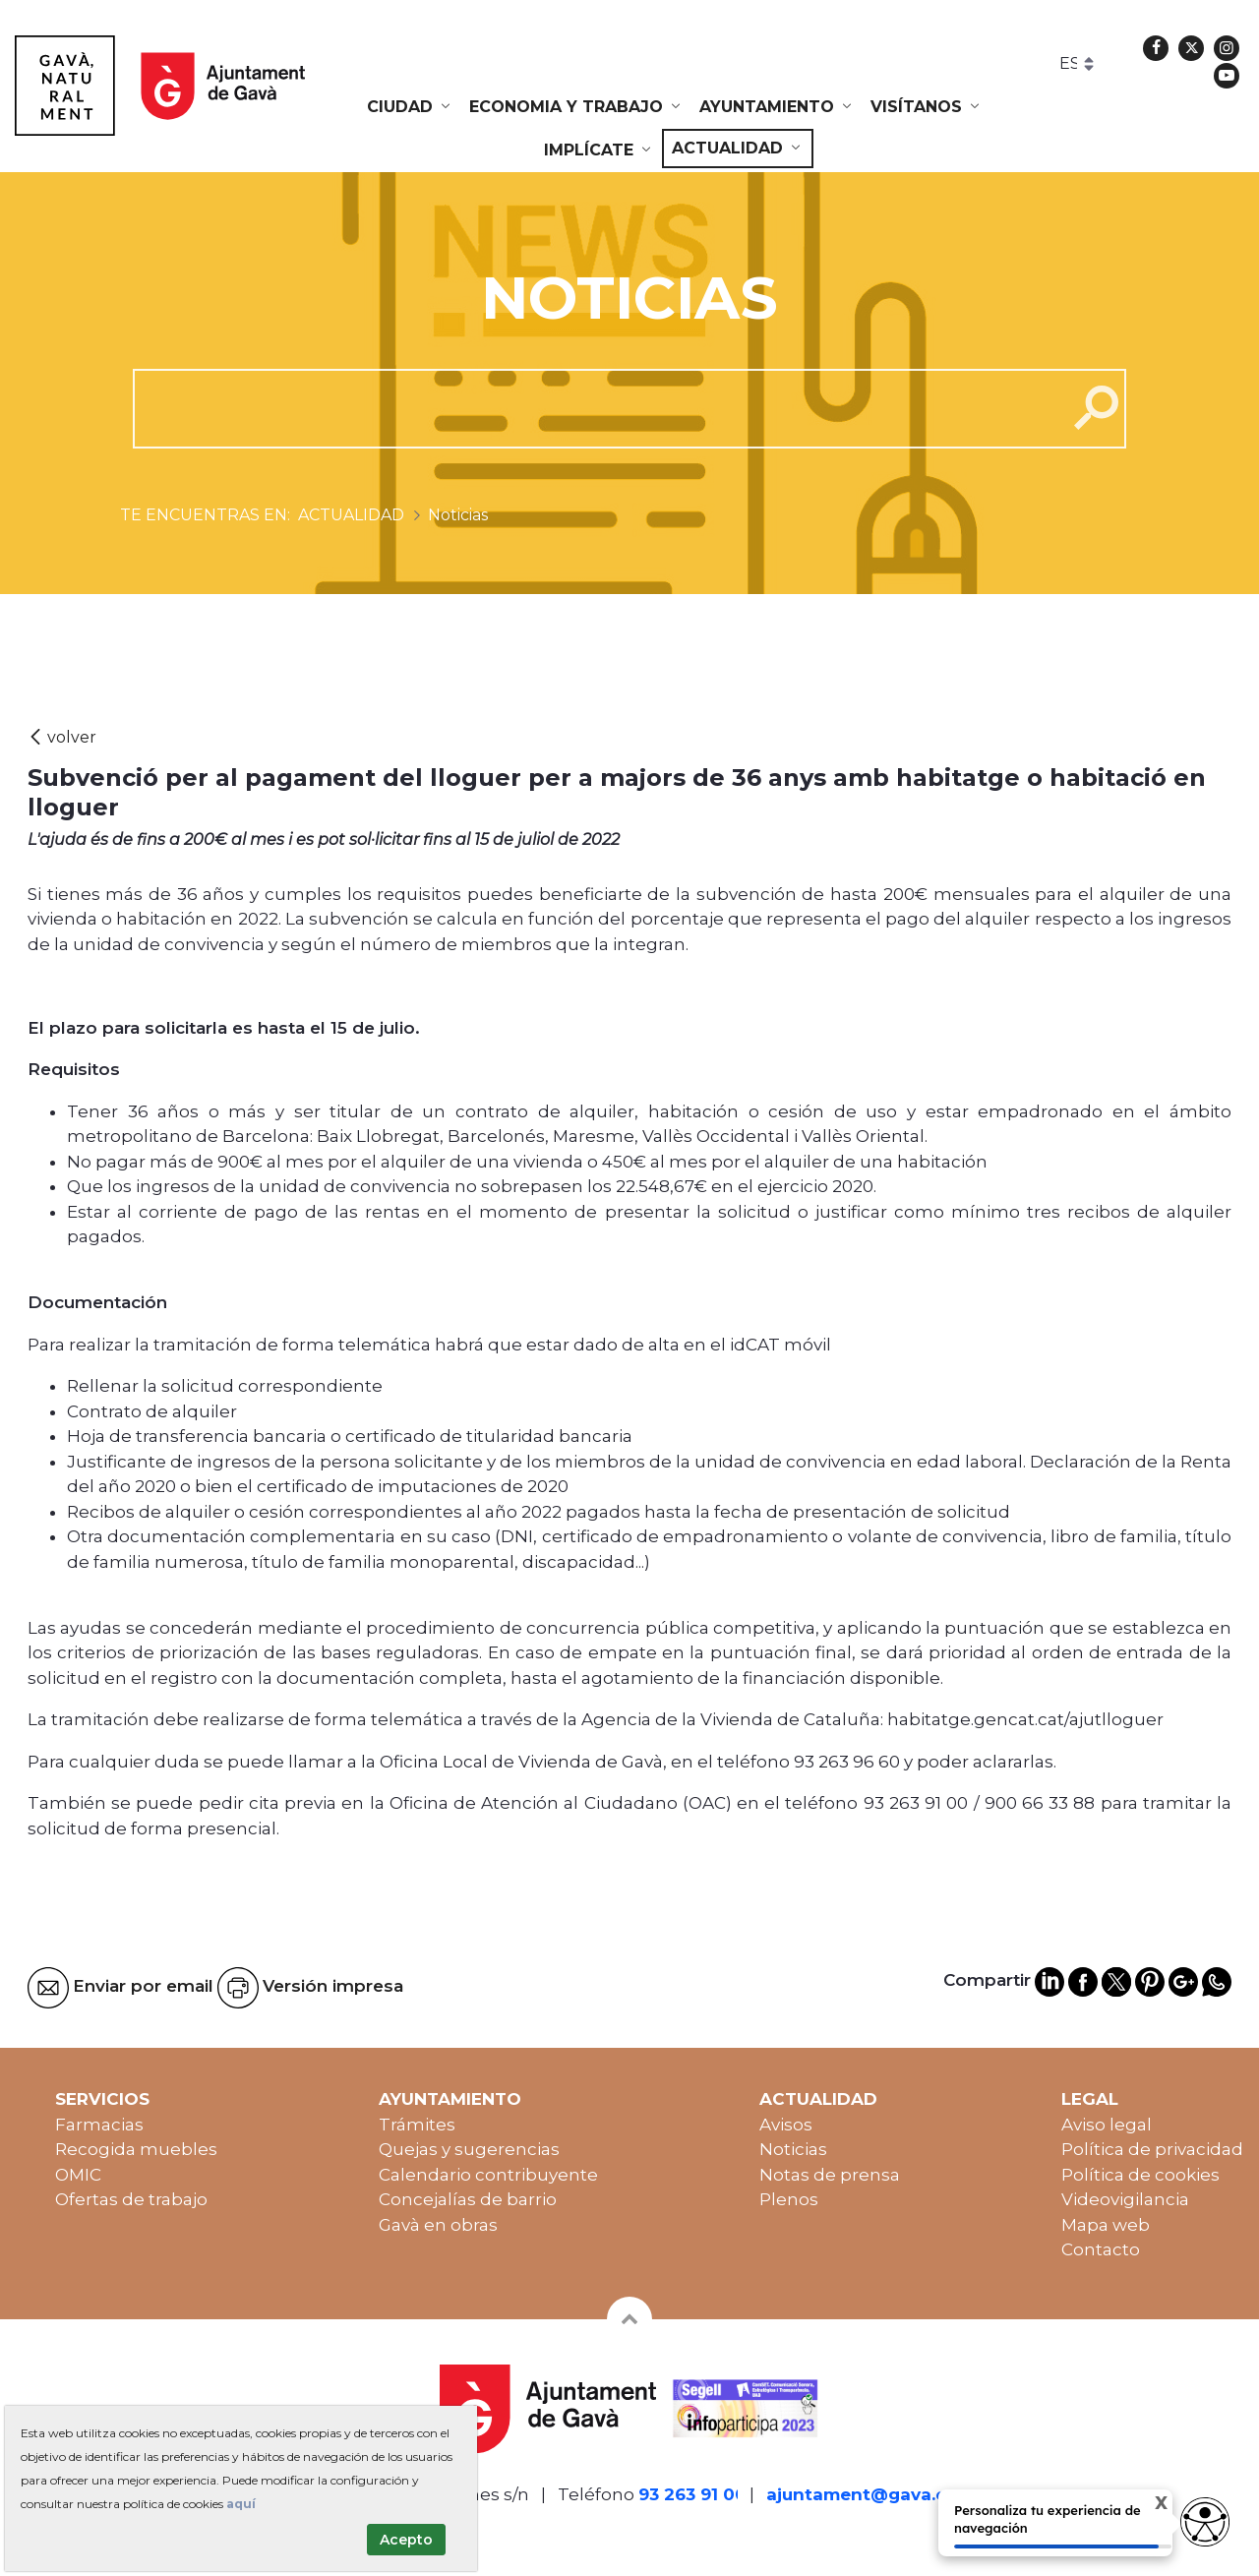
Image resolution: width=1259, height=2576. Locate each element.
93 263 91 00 (692, 2494)
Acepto (406, 2539)
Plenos (788, 2199)
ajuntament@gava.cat (865, 2494)
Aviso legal (1106, 2124)
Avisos (785, 2124)
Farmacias (99, 2124)
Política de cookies (1140, 2175)
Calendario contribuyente (488, 2175)
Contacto (1100, 2249)
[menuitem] (410, 107)
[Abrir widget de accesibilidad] (1204, 2521)
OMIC (78, 2175)
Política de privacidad (1152, 2149)
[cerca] (593, 408)
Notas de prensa (829, 2175)
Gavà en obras (438, 2225)
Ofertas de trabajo (131, 2199)
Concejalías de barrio (468, 2199)
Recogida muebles (136, 2149)
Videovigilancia (1125, 2199)
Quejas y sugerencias (469, 2149)
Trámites (417, 2124)
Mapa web (1105, 2225)
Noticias (793, 2149)
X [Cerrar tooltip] (1144, 2505)
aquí (241, 2503)
